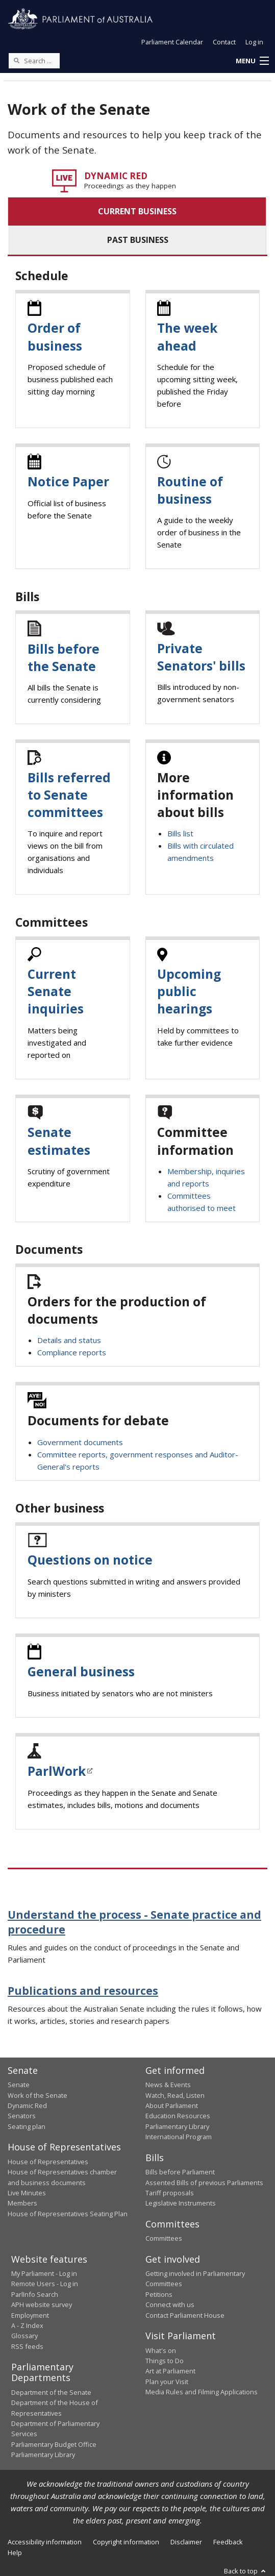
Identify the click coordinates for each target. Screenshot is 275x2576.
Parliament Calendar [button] (172, 41)
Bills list (180, 833)
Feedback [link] (228, 2541)
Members (22, 2203)
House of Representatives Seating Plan (68, 2213)
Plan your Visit (166, 2381)
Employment (30, 2315)
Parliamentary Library (177, 2126)
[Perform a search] (16, 60)
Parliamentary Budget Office (53, 2444)
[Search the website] (34, 60)
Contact (224, 41)
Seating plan (26, 2126)
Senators (22, 2115)
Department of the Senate (51, 2392)
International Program (178, 2136)
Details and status (69, 1340)
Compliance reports (71, 1352)
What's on (160, 2350)
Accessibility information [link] (45, 2541)
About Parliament (171, 2105)
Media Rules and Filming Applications (201, 2391)
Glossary (24, 2335)
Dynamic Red (27, 2105)
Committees (163, 2238)
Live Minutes (27, 2192)
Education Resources (177, 2115)
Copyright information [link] (126, 2541)
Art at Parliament (170, 2370)
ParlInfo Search (34, 2294)
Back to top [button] (245, 2570)
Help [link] (15, 2552)
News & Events (168, 2084)
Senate (19, 2084)
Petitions (158, 2294)
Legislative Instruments (180, 2203)
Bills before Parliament (180, 2171)
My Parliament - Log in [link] (44, 2273)
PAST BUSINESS (137, 239)
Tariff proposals (169, 2192)
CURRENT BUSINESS (137, 211)
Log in (254, 41)
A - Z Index (27, 2325)
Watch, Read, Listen (175, 2095)
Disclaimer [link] (186, 2541)
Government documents (80, 1442)
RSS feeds (27, 2346)
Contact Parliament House (184, 2315)
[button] (252, 61)
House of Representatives (48, 2161)
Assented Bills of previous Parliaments (204, 2182)
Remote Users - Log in (44, 2283)
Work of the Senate (37, 2095)
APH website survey (41, 2304)
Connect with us (169, 2304)
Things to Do (164, 2360)
